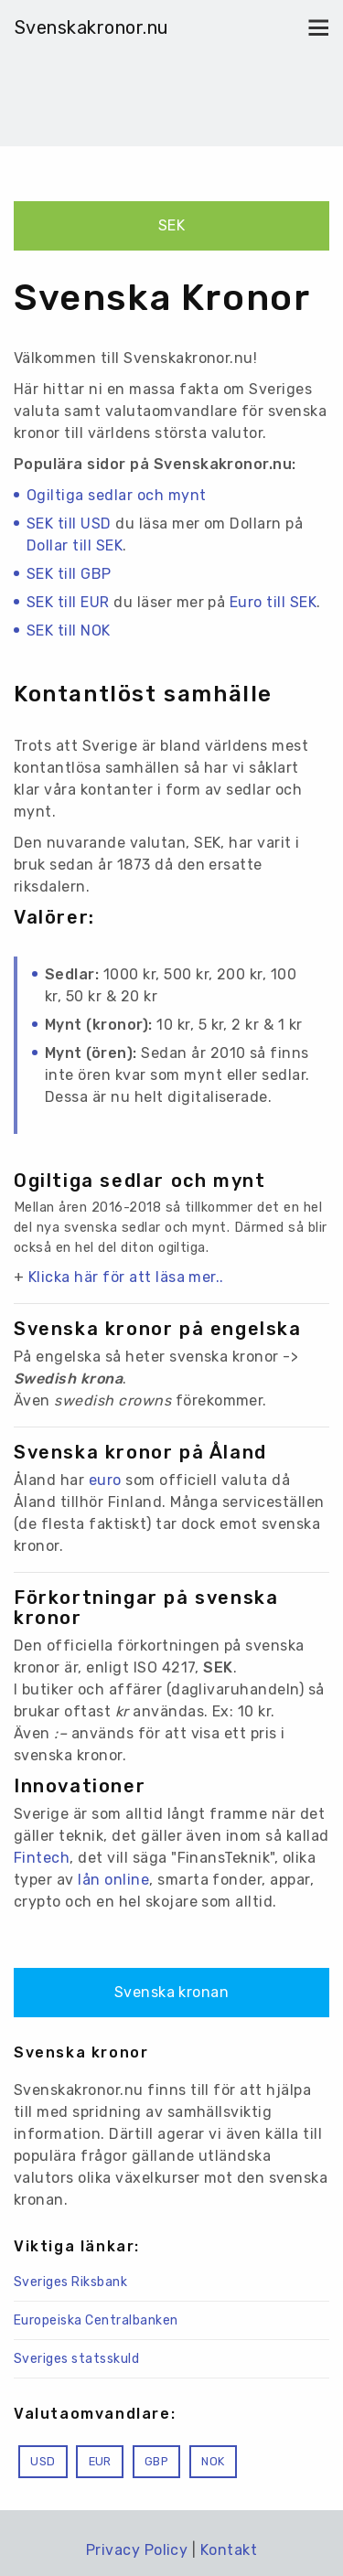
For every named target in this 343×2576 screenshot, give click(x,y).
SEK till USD (69, 523)
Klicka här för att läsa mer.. (126, 1277)
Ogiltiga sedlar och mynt (117, 495)
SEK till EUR (68, 602)
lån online (113, 1879)
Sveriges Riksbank (70, 2282)
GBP (156, 2461)
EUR (100, 2461)
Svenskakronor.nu (92, 27)
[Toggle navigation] (313, 27)
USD (42, 2461)
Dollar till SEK (75, 545)
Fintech (42, 1857)
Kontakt (228, 2550)
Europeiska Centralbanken (96, 2320)
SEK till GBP (69, 574)
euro (105, 1480)
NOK (212, 2461)
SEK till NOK (69, 630)
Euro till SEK (273, 602)
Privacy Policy (137, 2550)
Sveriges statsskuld (76, 2359)
